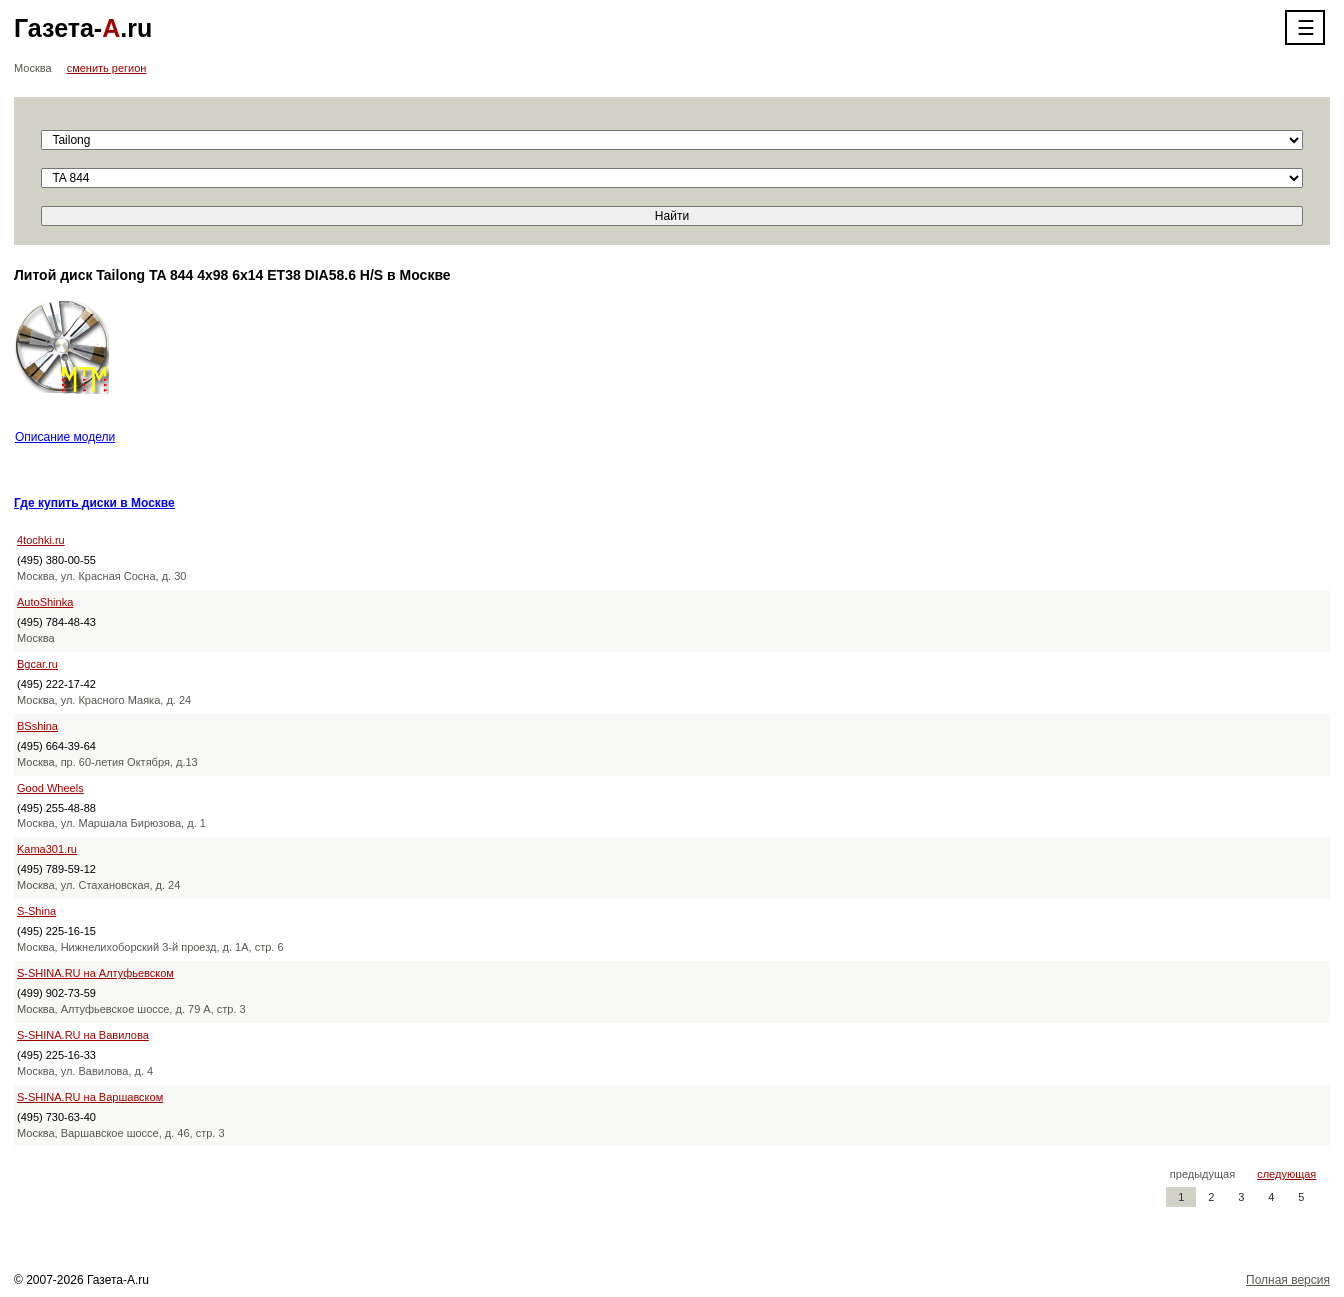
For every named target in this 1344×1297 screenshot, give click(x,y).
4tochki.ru (41, 540)
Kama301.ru (47, 849)
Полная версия (1288, 1280)
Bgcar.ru (37, 664)
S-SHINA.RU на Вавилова (83, 1035)
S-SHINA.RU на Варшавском (90, 1097)
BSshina (37, 726)
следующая (1286, 1174)
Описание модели (65, 437)
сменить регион (107, 68)
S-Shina (36, 911)
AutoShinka (45, 602)
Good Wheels (50, 788)
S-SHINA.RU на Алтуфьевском (95, 973)
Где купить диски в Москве (94, 503)
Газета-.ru (83, 28)
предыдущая (1202, 1174)
